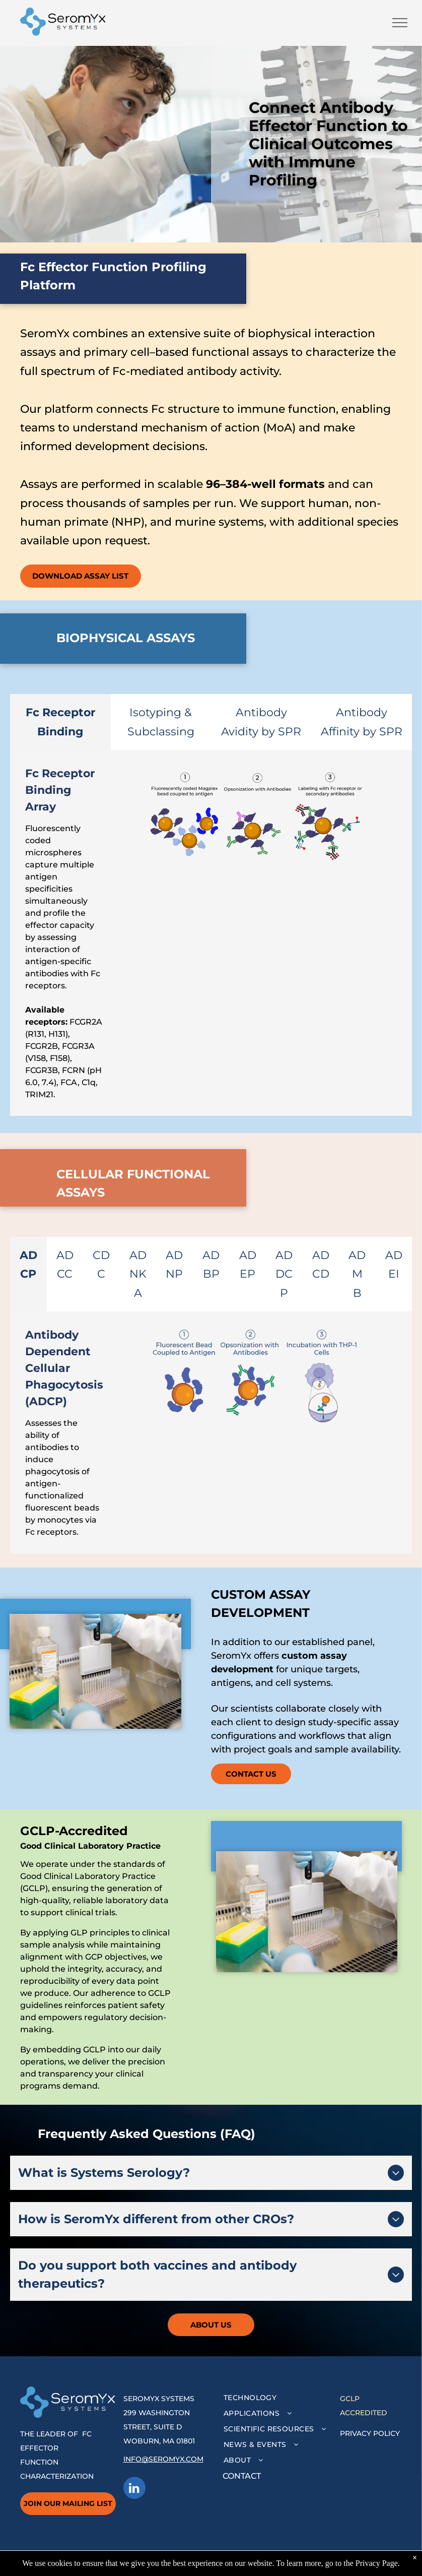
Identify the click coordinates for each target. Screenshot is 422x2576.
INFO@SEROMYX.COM (163, 2459)
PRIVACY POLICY (370, 2433)
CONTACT (242, 2476)
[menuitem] (278, 2398)
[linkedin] (134, 2489)
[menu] (400, 23)
